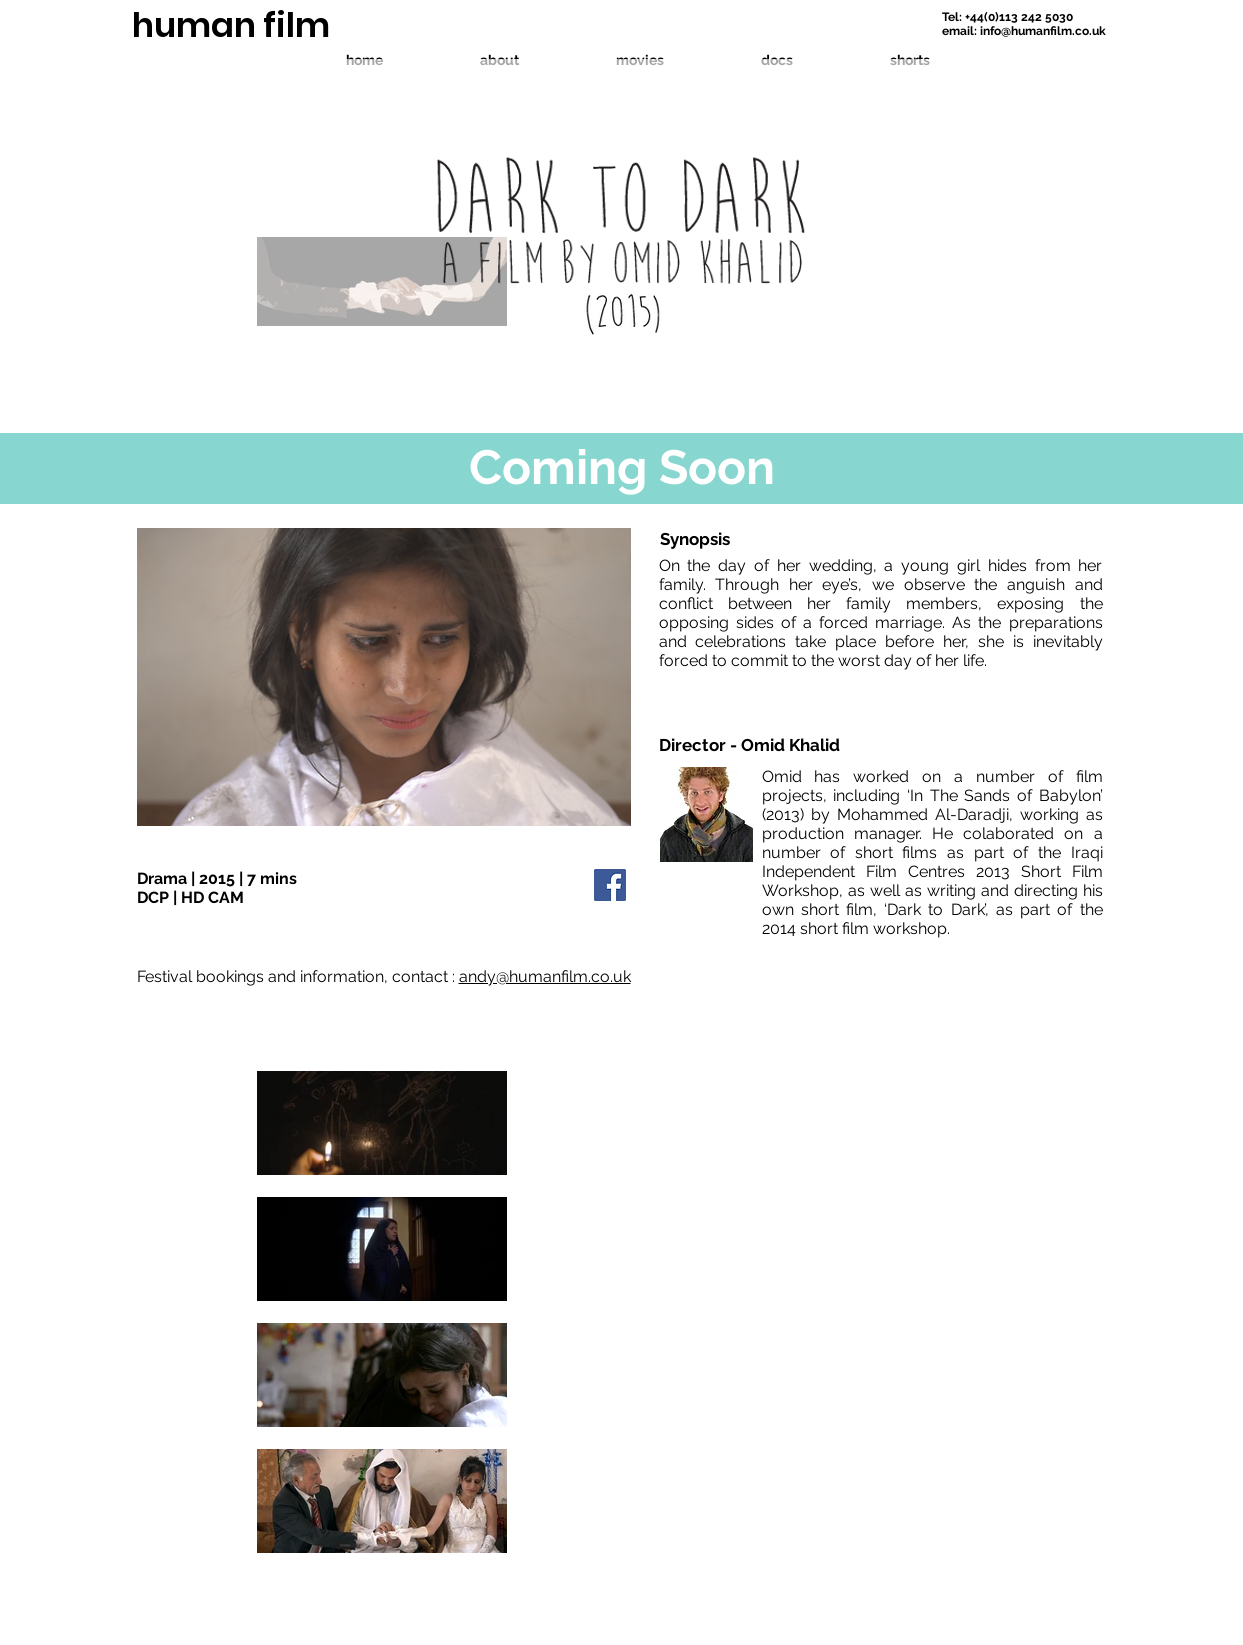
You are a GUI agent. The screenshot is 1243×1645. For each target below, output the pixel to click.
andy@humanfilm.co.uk (545, 976)
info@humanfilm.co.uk (1043, 31)
